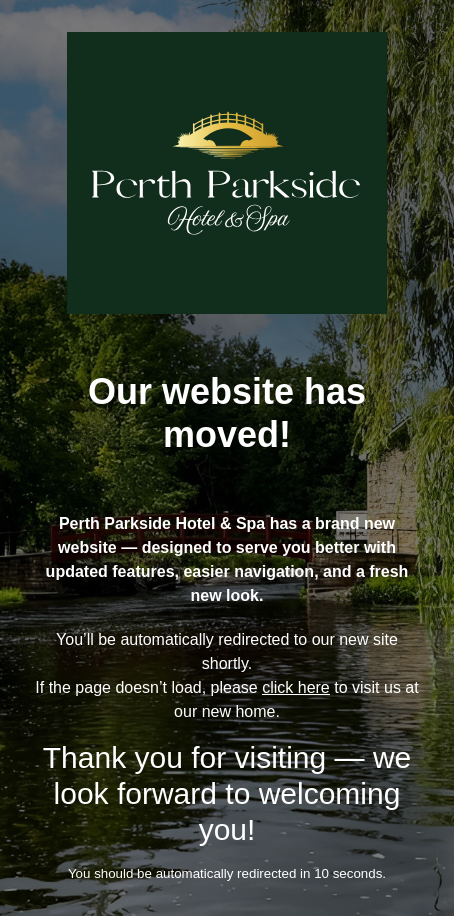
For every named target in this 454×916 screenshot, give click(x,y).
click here (296, 687)
